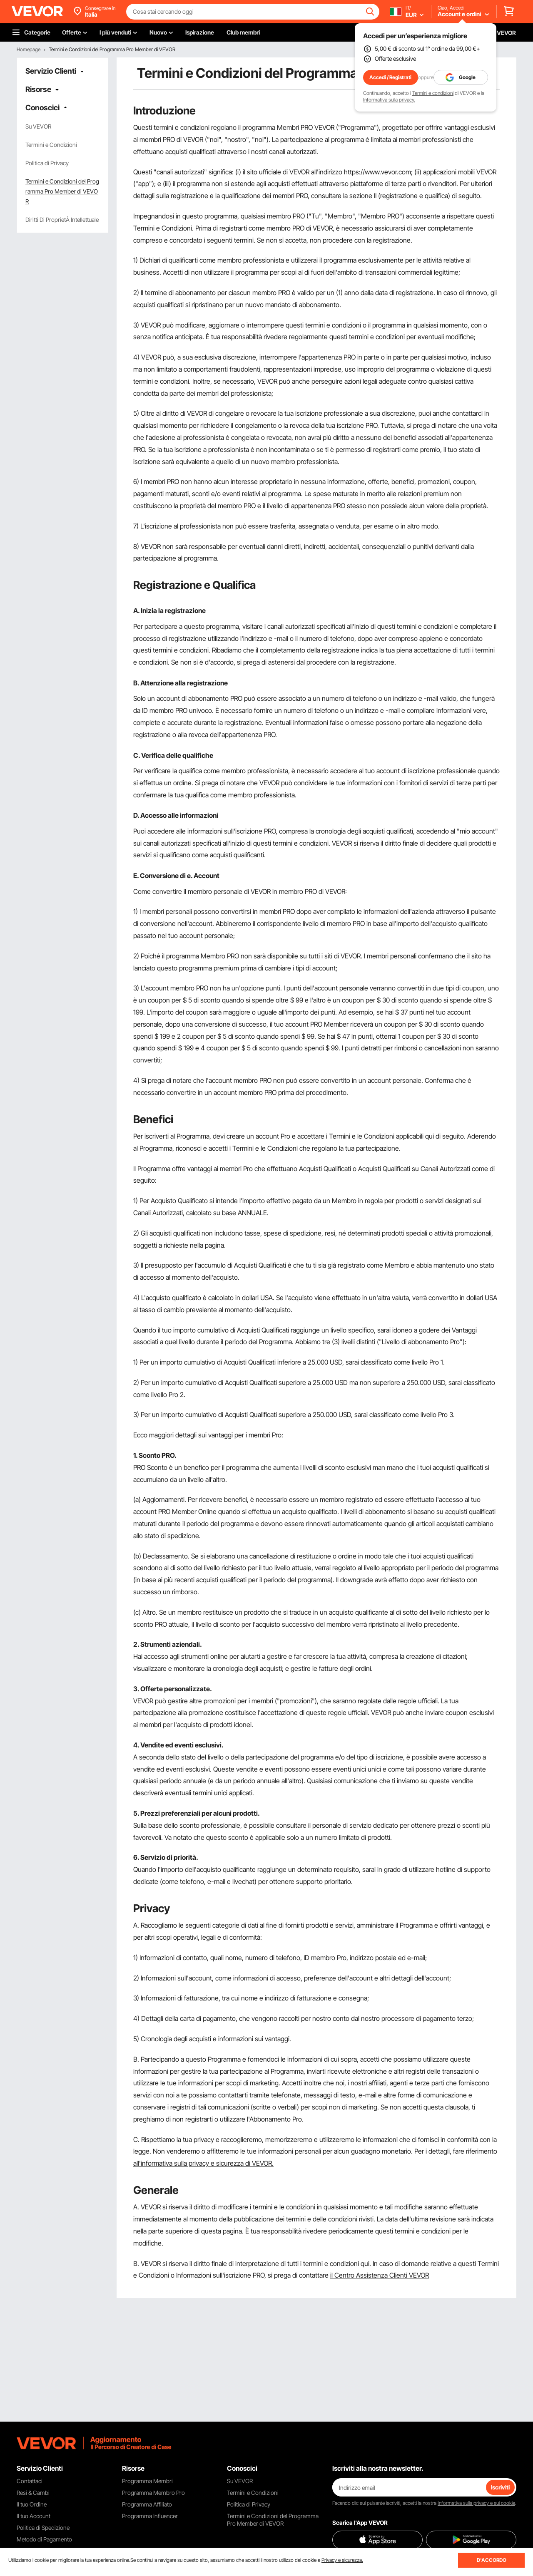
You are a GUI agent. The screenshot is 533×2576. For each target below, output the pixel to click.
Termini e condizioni (432, 93)
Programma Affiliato (147, 2504)
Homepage (28, 49)
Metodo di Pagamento (44, 2539)
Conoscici (42, 107)
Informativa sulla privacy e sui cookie (476, 2503)
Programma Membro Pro (153, 2492)
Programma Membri (147, 2480)
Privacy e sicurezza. (342, 2560)
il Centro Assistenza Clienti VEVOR (379, 2275)
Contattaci (29, 2480)
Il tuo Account (33, 2515)
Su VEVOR (38, 126)
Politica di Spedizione (43, 2527)
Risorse (38, 89)
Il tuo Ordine (32, 2504)
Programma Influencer (150, 2515)
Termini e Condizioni (51, 144)
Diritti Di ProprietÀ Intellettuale (62, 219)
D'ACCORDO (491, 2560)
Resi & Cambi (33, 2492)
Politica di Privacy (47, 162)
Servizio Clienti (50, 71)
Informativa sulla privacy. (389, 100)
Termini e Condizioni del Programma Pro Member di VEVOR (62, 191)
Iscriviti (500, 2487)
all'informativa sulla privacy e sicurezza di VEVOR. (203, 2163)
